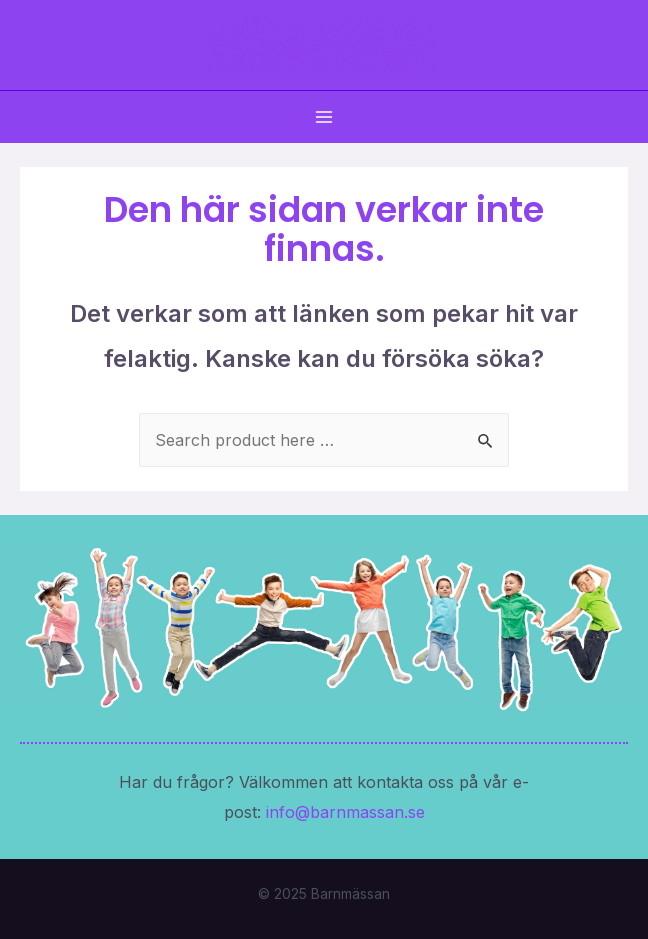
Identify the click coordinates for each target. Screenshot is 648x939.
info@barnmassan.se (345, 812)
